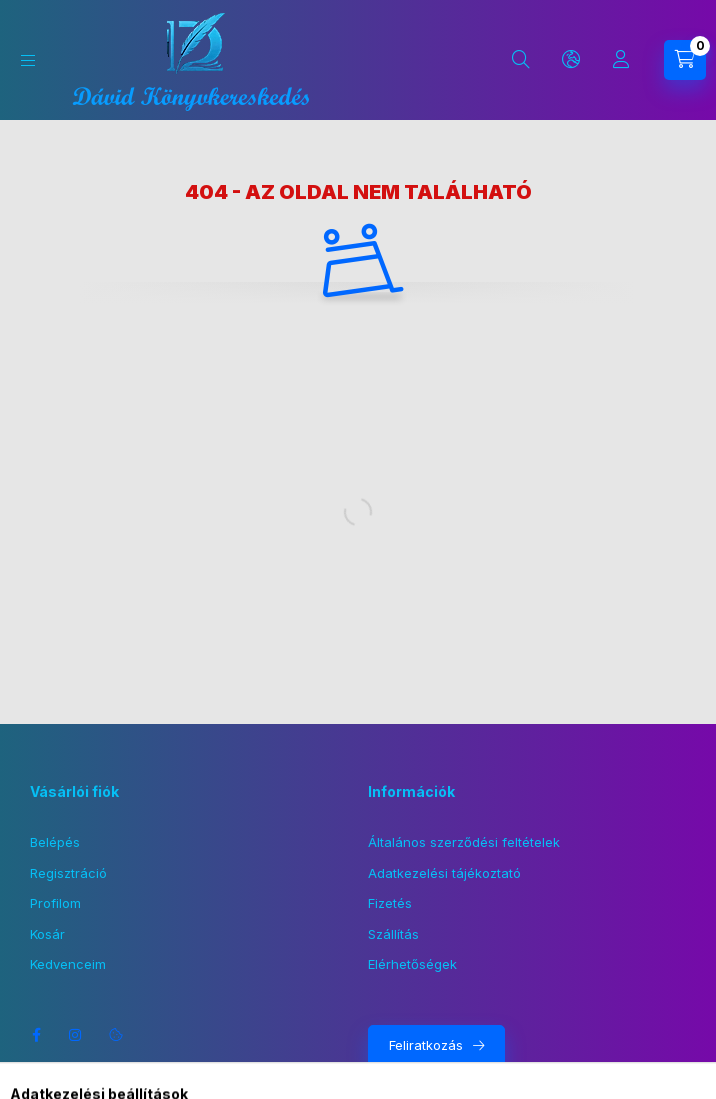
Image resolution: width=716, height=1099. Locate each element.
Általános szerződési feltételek (464, 842)
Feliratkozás (426, 1045)
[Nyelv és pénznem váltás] (571, 60)
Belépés (55, 842)
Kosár (47, 934)
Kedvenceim (68, 964)
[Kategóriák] (28, 60)
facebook (36, 1035)
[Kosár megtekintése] (685, 60)
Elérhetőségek (412, 964)
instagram (76, 1035)
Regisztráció (68, 873)
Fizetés (390, 903)
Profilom (55, 903)
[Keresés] (521, 60)
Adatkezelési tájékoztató (444, 873)
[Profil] (621, 60)
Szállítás (393, 934)
